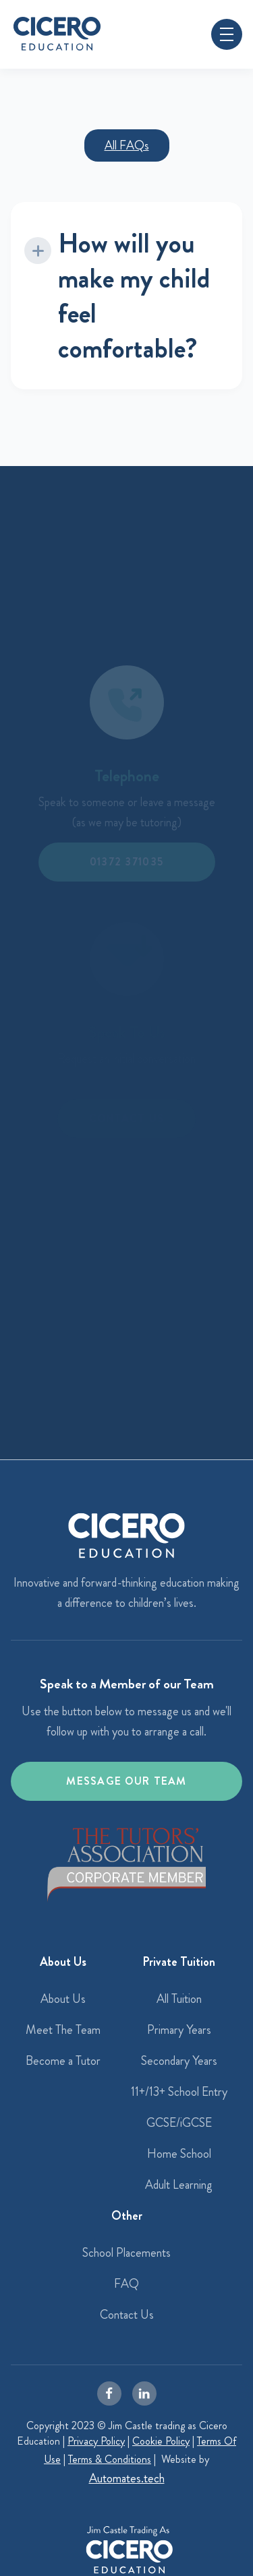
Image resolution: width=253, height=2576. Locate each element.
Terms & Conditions (109, 2459)
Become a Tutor (63, 2061)
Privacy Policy (96, 2441)
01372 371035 (126, 861)
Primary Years (179, 2030)
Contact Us (127, 2314)
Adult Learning (179, 2184)
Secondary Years (179, 2061)
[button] (226, 34)
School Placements (126, 2252)
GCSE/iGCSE (179, 2123)
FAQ (126, 2283)
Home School (179, 2153)
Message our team (126, 1781)
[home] (57, 33)
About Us (63, 1999)
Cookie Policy (161, 2441)
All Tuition (179, 1999)
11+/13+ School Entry (179, 2092)
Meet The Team (63, 2030)
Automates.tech (127, 2478)
